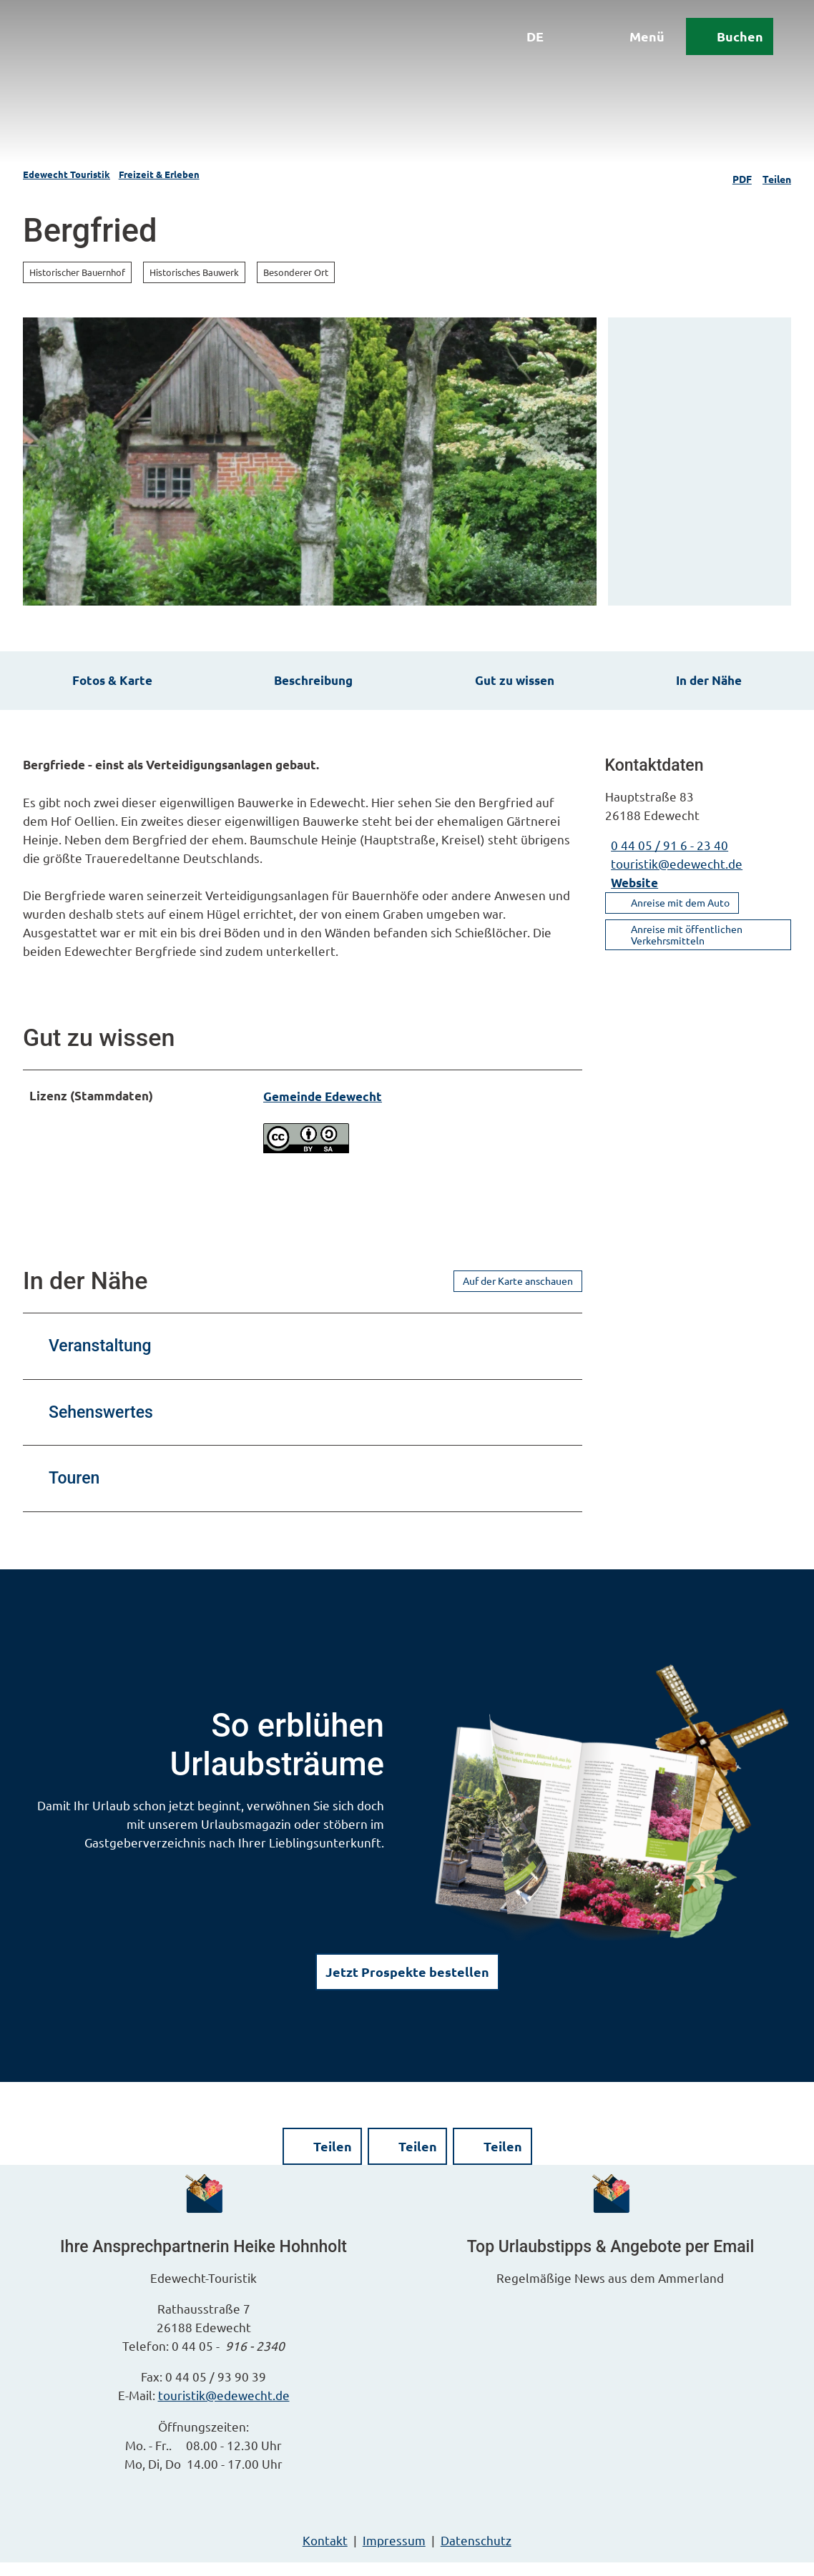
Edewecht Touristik (66, 174)
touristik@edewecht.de (224, 2409)
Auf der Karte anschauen (518, 1294)
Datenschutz (476, 2553)
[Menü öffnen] (632, 41)
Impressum (394, 2553)
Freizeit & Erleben (159, 174)
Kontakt (325, 2553)
